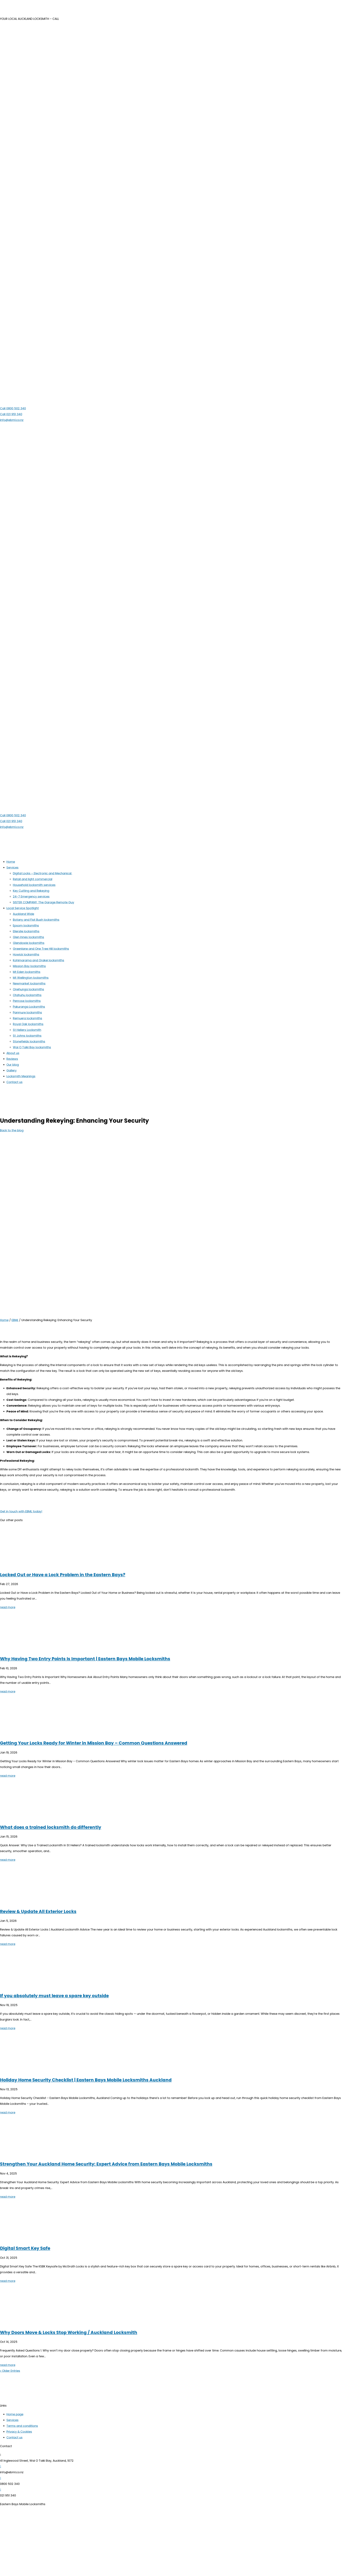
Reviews (12, 1059)
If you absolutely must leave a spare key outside (54, 1996)
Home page (14, 2414)
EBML (15, 1320)
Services (12, 867)
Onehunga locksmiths (28, 989)
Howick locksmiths (26, 954)
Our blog (12, 1065)
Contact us (14, 1082)
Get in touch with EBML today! (21, 1511)
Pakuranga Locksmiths (29, 1007)
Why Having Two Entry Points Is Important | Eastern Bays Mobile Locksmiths (85, 1659)
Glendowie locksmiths (28, 943)
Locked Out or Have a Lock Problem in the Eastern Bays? (62, 1575)
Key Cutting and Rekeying (31, 891)
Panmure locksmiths (27, 1012)
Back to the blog (11, 1130)
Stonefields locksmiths (29, 1041)
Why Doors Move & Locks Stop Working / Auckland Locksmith (68, 2332)
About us (12, 1053)
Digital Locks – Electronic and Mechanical (42, 873)
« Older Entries (10, 2371)
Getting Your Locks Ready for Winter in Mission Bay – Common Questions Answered (93, 1743)
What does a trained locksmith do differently (50, 1827)
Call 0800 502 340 (13, 408)
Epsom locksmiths (26, 925)
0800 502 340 (69, 19)
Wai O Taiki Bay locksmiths (32, 1047)
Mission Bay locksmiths (29, 966)
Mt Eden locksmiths (26, 972)
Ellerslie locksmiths (26, 931)
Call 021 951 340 (11, 414)
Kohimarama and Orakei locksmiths (38, 960)
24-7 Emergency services (31, 896)
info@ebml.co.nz (11, 420)
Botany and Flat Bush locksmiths (36, 920)
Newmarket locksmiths (29, 983)
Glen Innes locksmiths (28, 937)
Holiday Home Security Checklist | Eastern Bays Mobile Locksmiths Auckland (86, 2080)
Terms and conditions (22, 2426)
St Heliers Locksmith (27, 1030)
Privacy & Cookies (19, 2432)
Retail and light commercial (32, 879)
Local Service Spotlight (22, 908)
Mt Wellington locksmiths (31, 978)
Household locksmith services (34, 885)
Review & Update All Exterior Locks (38, 1911)
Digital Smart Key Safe (25, 2248)
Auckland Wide (23, 914)
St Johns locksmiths (27, 1036)
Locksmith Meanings (20, 1076)
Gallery (11, 1070)
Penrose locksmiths (27, 1001)
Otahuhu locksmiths (27, 995)
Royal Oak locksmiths (28, 1024)
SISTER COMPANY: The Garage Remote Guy (43, 902)
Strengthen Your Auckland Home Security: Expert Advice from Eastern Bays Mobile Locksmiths (106, 2164)
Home (10, 862)
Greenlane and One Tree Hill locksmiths (41, 949)
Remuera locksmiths (27, 1018)
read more (7, 1607)
